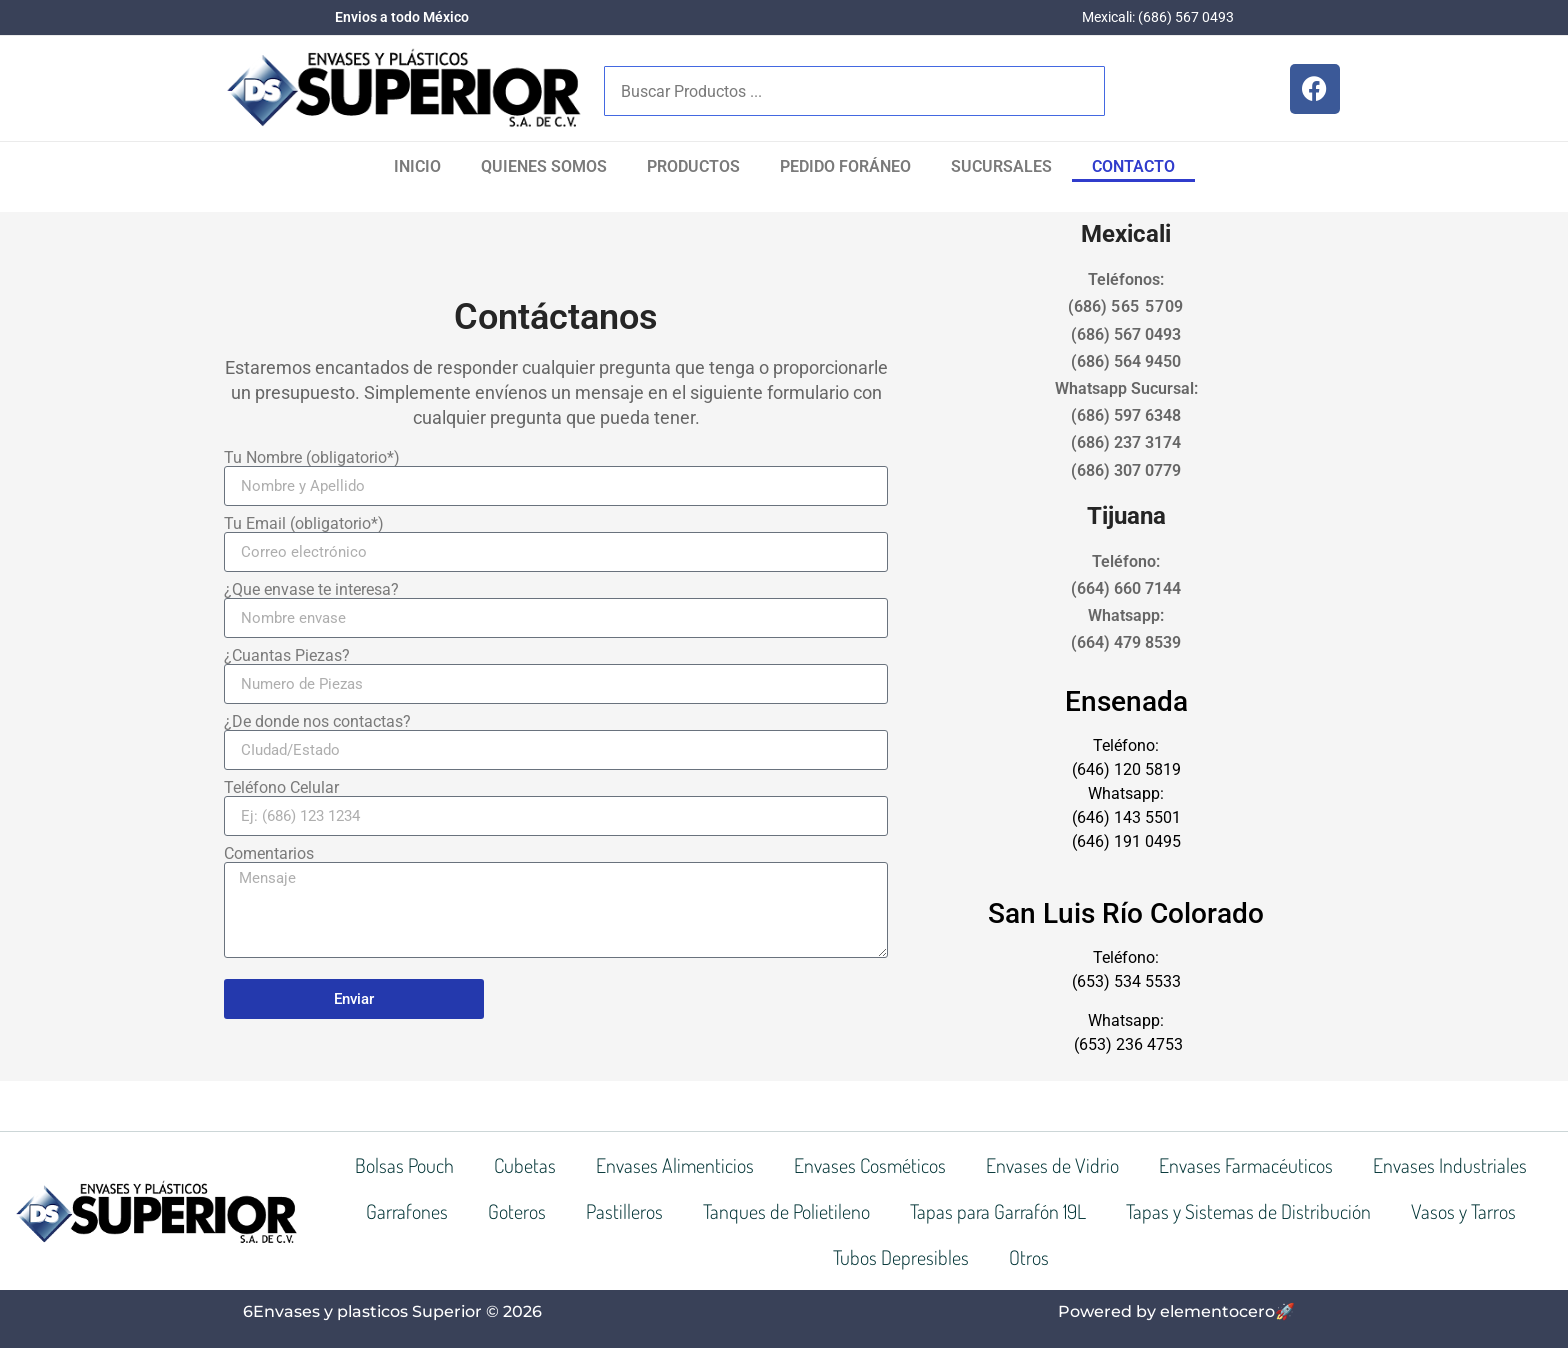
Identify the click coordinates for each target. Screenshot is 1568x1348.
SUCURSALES (1001, 166)
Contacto (1133, 166)
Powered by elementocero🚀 (1176, 1311)
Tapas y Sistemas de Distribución (1248, 1211)
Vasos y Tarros (1463, 1211)
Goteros (517, 1211)
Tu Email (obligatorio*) (304, 524)
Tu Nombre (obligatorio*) (312, 458)
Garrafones (407, 1211)
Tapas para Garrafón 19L (998, 1211)
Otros (1029, 1257)
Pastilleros (624, 1211)
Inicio (417, 166)
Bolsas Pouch (404, 1165)
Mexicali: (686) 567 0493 (1158, 17)
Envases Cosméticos (870, 1165)
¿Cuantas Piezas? (287, 656)
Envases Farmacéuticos (1246, 1165)
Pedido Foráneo (845, 166)
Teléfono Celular (281, 788)
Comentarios (269, 854)
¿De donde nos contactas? (317, 722)
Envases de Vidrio (1052, 1165)
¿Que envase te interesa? (311, 590)
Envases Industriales (1450, 1165)
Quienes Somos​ (544, 166)
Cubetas (525, 1165)
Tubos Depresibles (901, 1257)
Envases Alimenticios (675, 1165)
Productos (693, 166)
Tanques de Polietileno (786, 1211)
